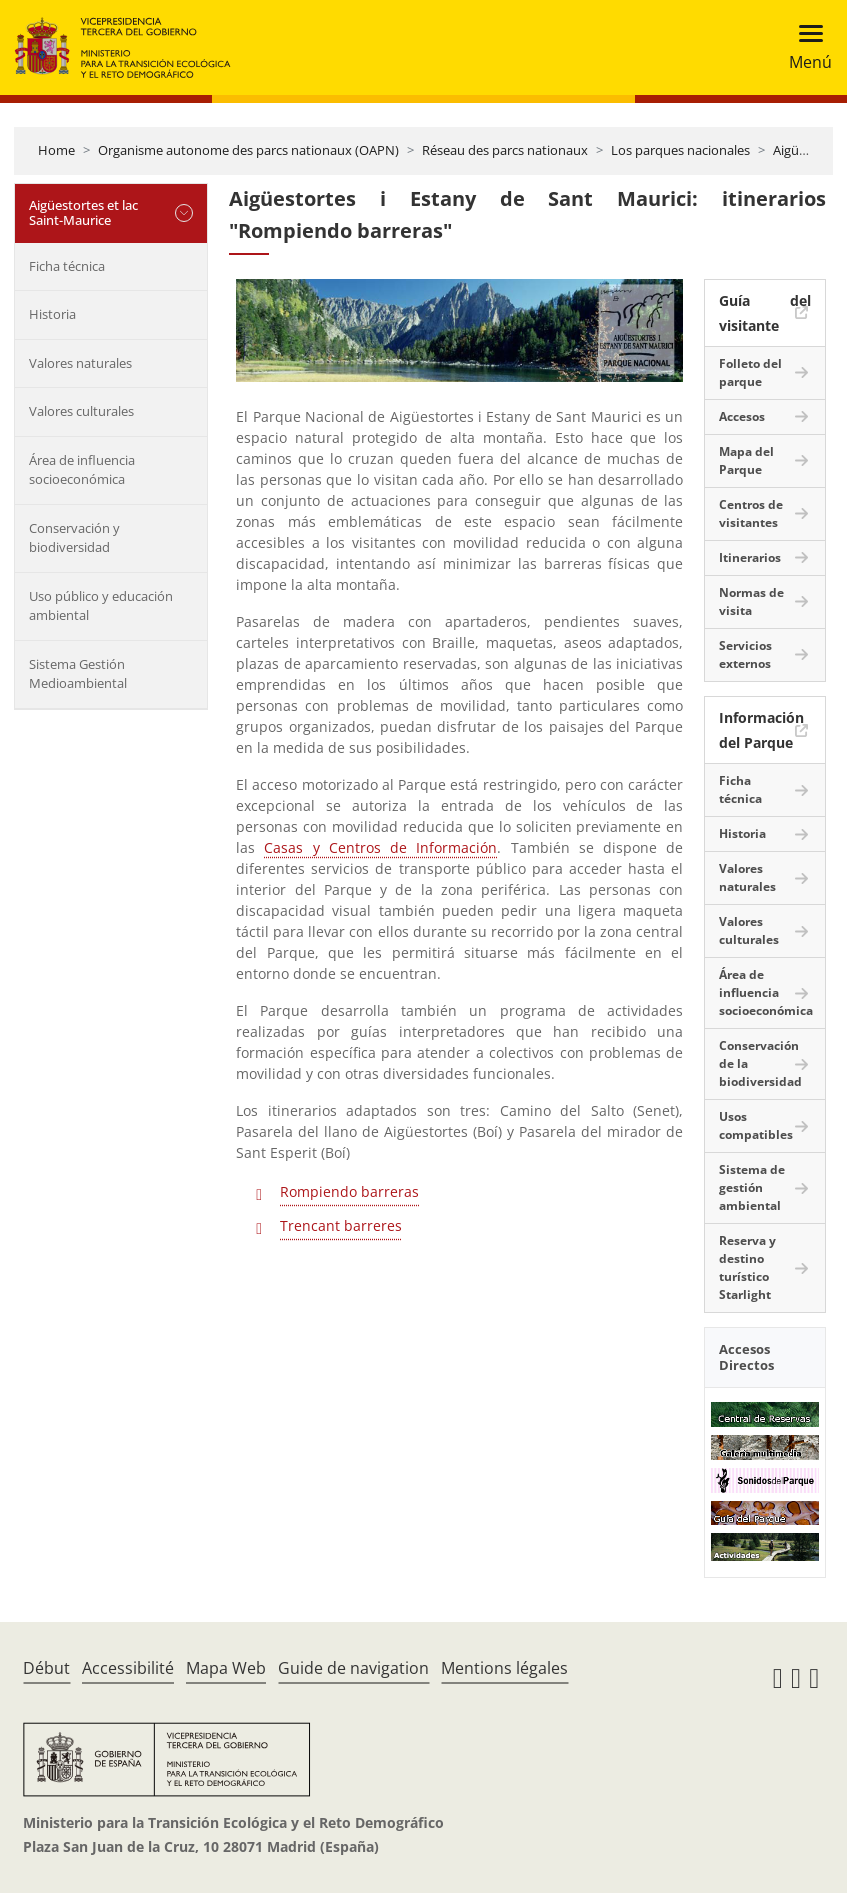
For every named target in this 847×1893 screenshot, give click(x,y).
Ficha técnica (67, 266)
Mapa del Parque (746, 460)
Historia (52, 314)
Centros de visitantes (751, 513)
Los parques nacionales (680, 150)
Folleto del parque (750, 372)
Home (56, 150)
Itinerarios (750, 557)
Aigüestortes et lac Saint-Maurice (83, 213)
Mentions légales (504, 1668)
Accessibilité (128, 1668)
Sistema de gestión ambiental (752, 1187)
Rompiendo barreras (349, 1191)
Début (46, 1668)
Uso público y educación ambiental (101, 606)
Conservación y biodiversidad (74, 538)
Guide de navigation (353, 1668)
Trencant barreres (341, 1225)
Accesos (742, 416)
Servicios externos (745, 654)
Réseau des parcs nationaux (505, 150)
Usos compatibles (756, 1125)
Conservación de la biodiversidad (760, 1063)
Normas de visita (751, 601)
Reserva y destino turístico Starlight (747, 1267)
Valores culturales (81, 411)
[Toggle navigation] (804, 47)
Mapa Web (226, 1668)
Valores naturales (80, 363)
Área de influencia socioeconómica (82, 470)
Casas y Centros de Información (380, 847)
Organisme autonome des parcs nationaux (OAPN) (248, 150)
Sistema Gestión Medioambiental (78, 674)
